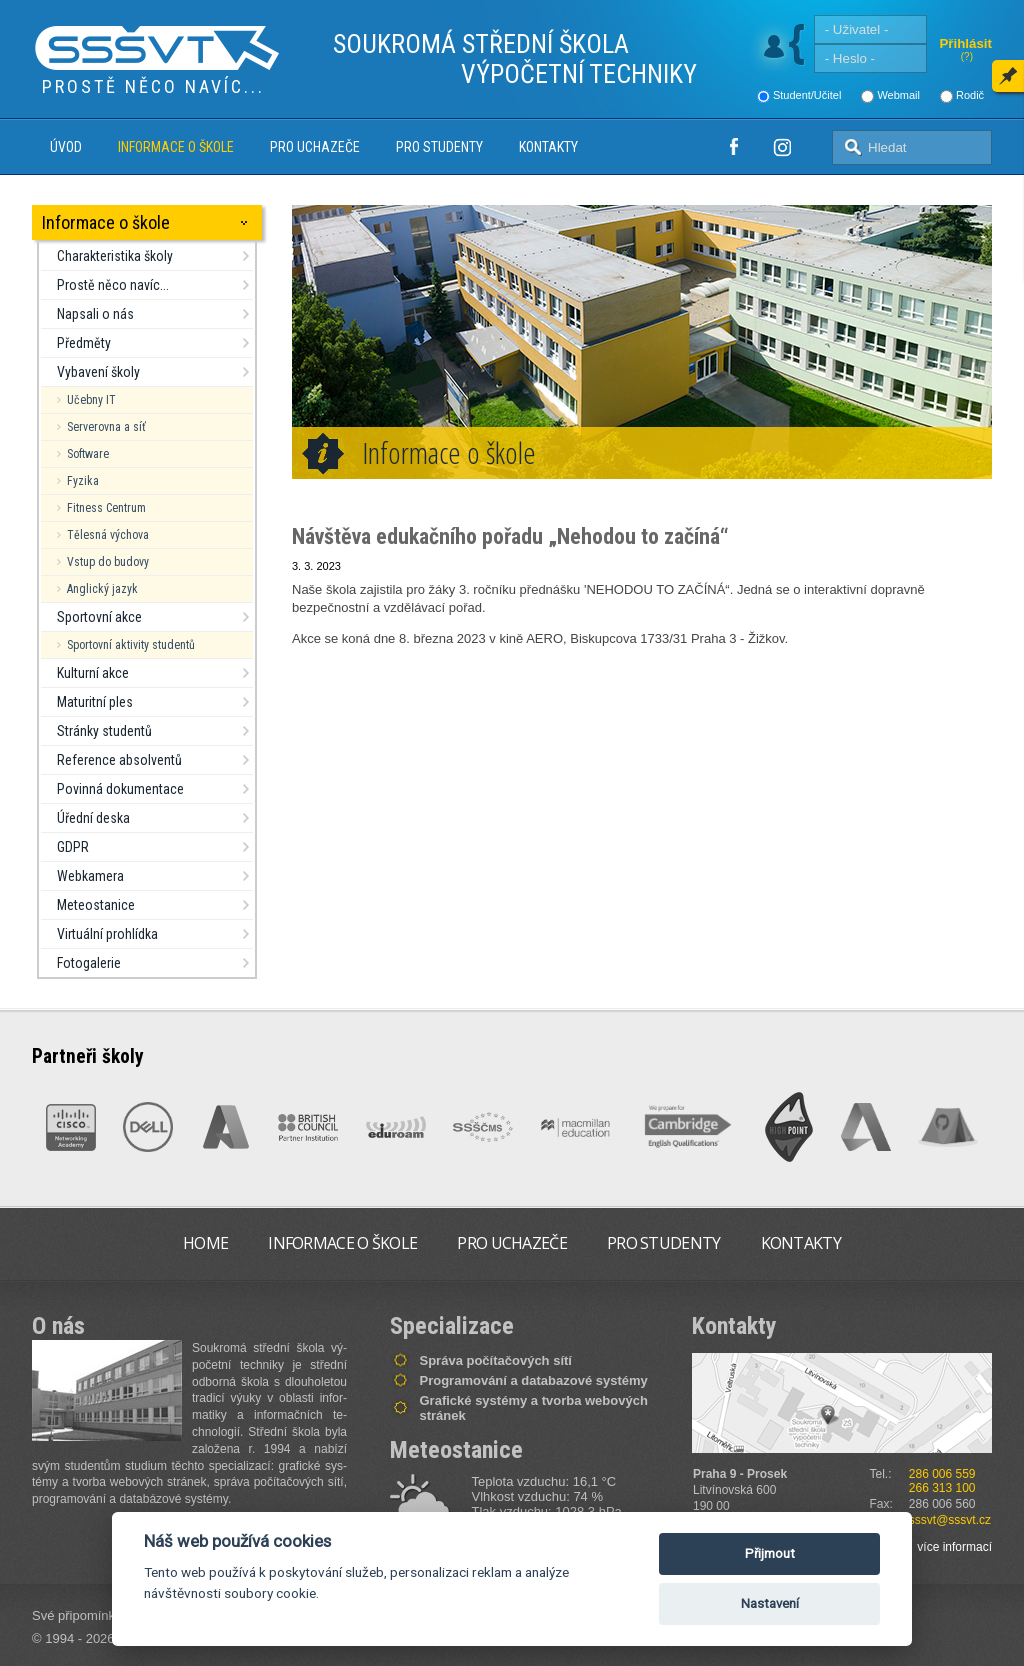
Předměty (84, 343)
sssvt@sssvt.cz (950, 1520)
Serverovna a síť (106, 427)
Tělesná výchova (108, 535)
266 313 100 (942, 1488)
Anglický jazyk (102, 589)
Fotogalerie (89, 963)
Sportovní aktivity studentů (131, 645)
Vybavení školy (98, 372)
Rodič (970, 95)
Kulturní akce (93, 673)
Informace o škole (176, 147)
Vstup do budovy (108, 562)
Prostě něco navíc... (113, 285)
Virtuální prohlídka (107, 934)
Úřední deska (93, 818)
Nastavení (770, 1603)
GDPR (73, 847)
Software (88, 454)
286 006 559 (942, 1474)
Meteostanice (96, 905)
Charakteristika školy (115, 256)
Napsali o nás (95, 314)
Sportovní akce (99, 617)
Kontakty (548, 147)
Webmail (898, 95)
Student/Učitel (807, 95)
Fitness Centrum (106, 508)
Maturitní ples (95, 702)
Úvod (66, 147)
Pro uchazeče (315, 147)
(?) (967, 56)
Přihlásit (965, 43)
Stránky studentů (104, 731)
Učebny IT (91, 400)
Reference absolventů (119, 760)
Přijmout (770, 1553)
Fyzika (83, 481)
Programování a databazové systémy (534, 1380)
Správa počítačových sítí (496, 1360)
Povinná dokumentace (120, 789)
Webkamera (90, 876)
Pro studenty (439, 147)
